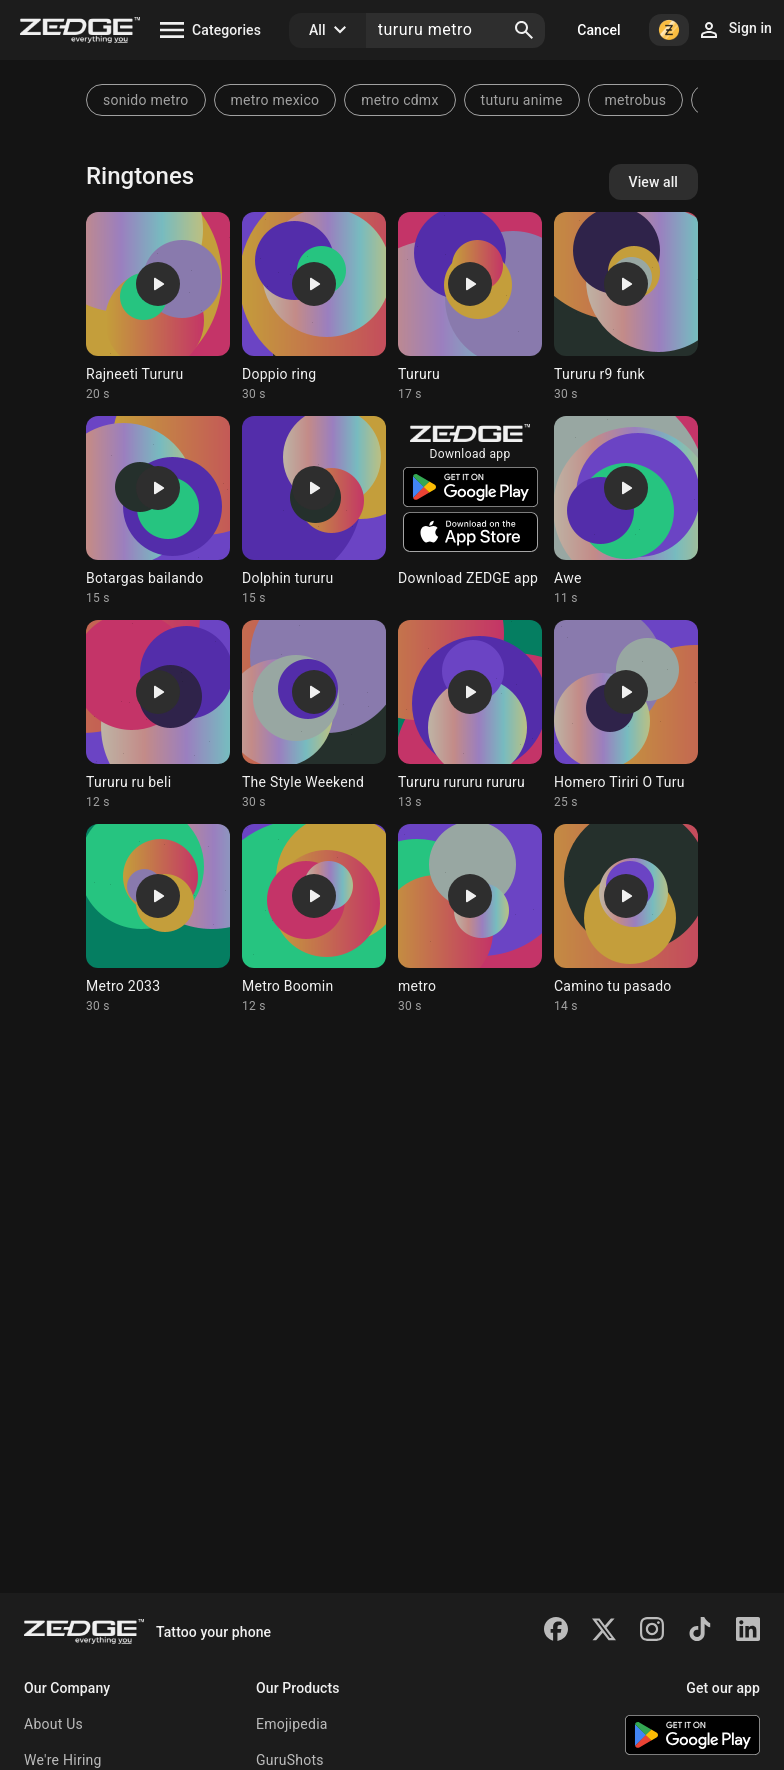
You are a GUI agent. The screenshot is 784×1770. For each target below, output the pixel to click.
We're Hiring (63, 1760)
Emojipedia (292, 1724)
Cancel (598, 30)
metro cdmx (399, 100)
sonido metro (146, 100)
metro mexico (275, 100)
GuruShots (290, 1760)
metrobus (636, 100)
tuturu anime (522, 100)
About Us (53, 1724)
